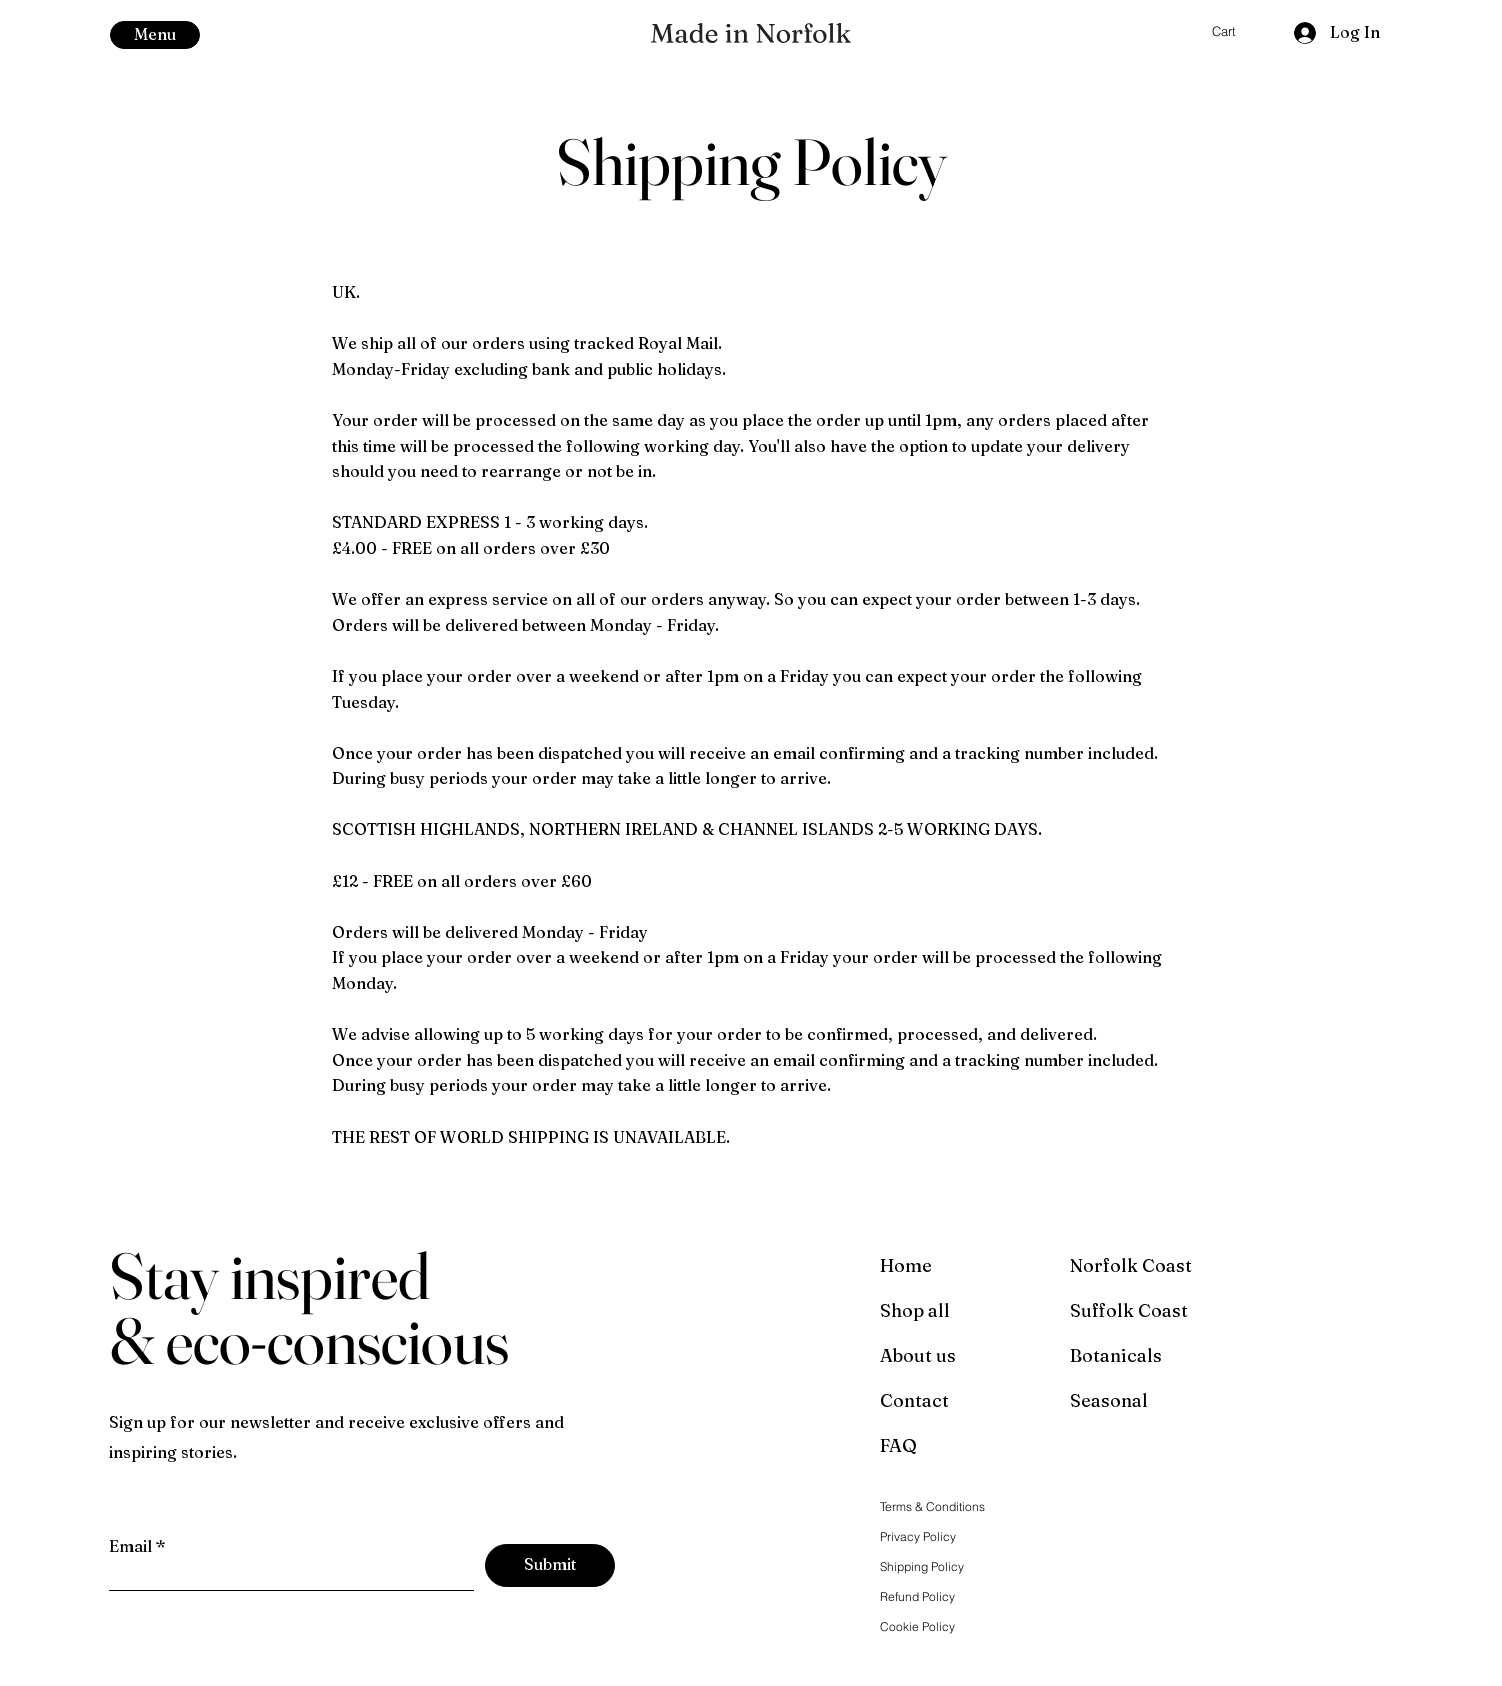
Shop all (915, 1310)
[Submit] (550, 1565)
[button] (155, 35)
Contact (914, 1400)
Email (130, 1546)
